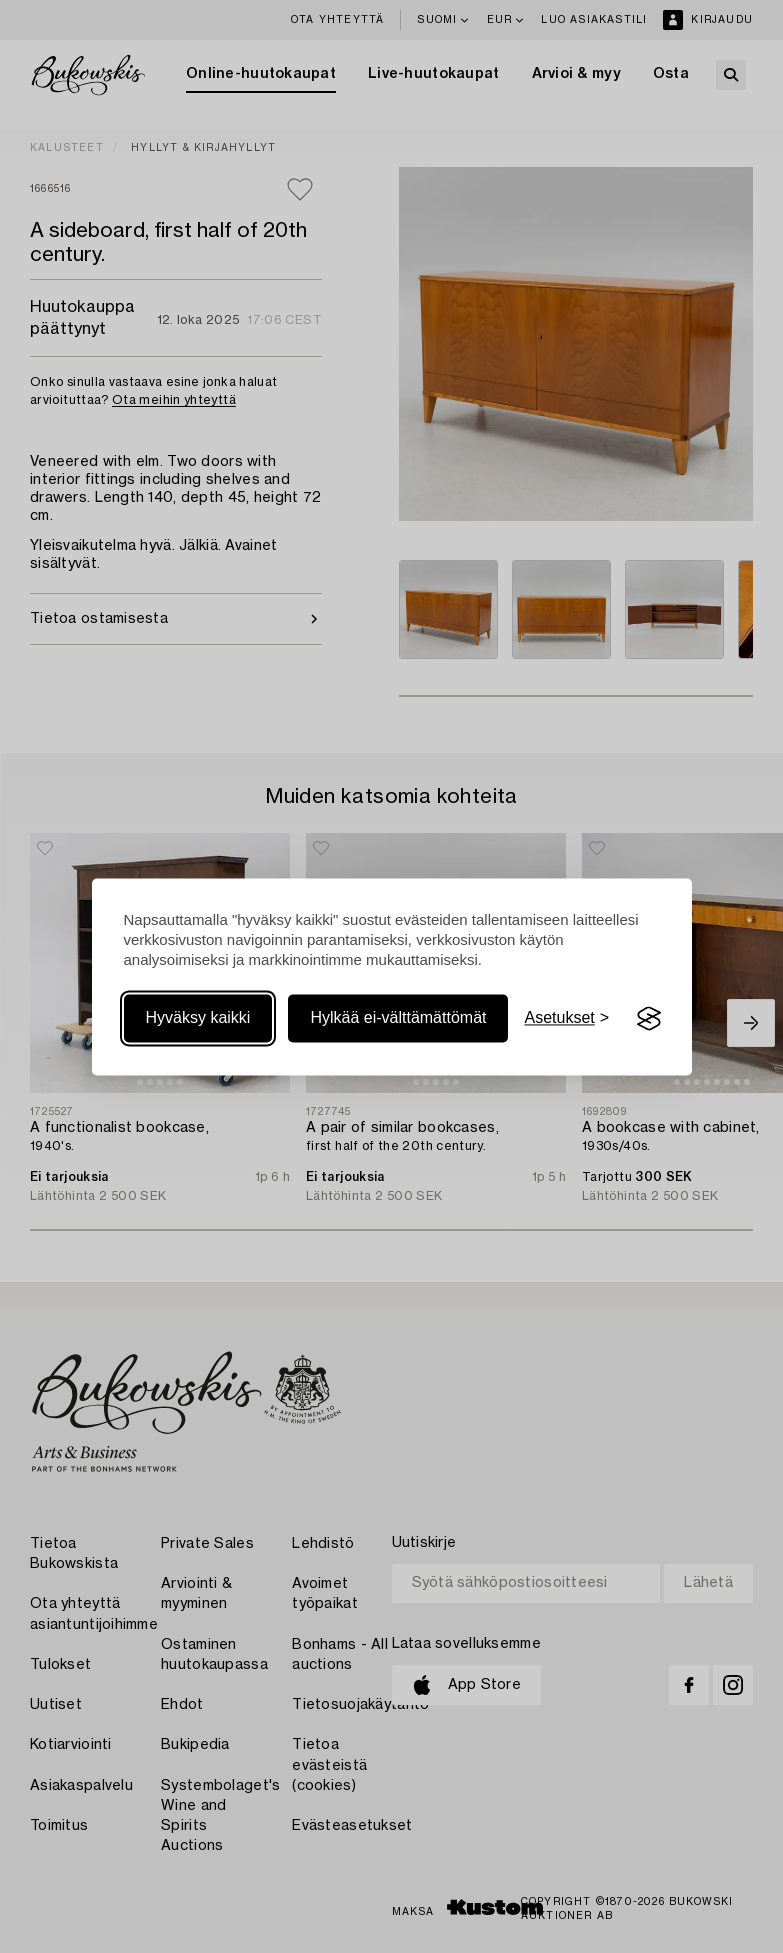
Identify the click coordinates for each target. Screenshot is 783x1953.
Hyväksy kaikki (198, 1018)
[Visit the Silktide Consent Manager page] (649, 1019)
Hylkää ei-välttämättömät (398, 1018)
